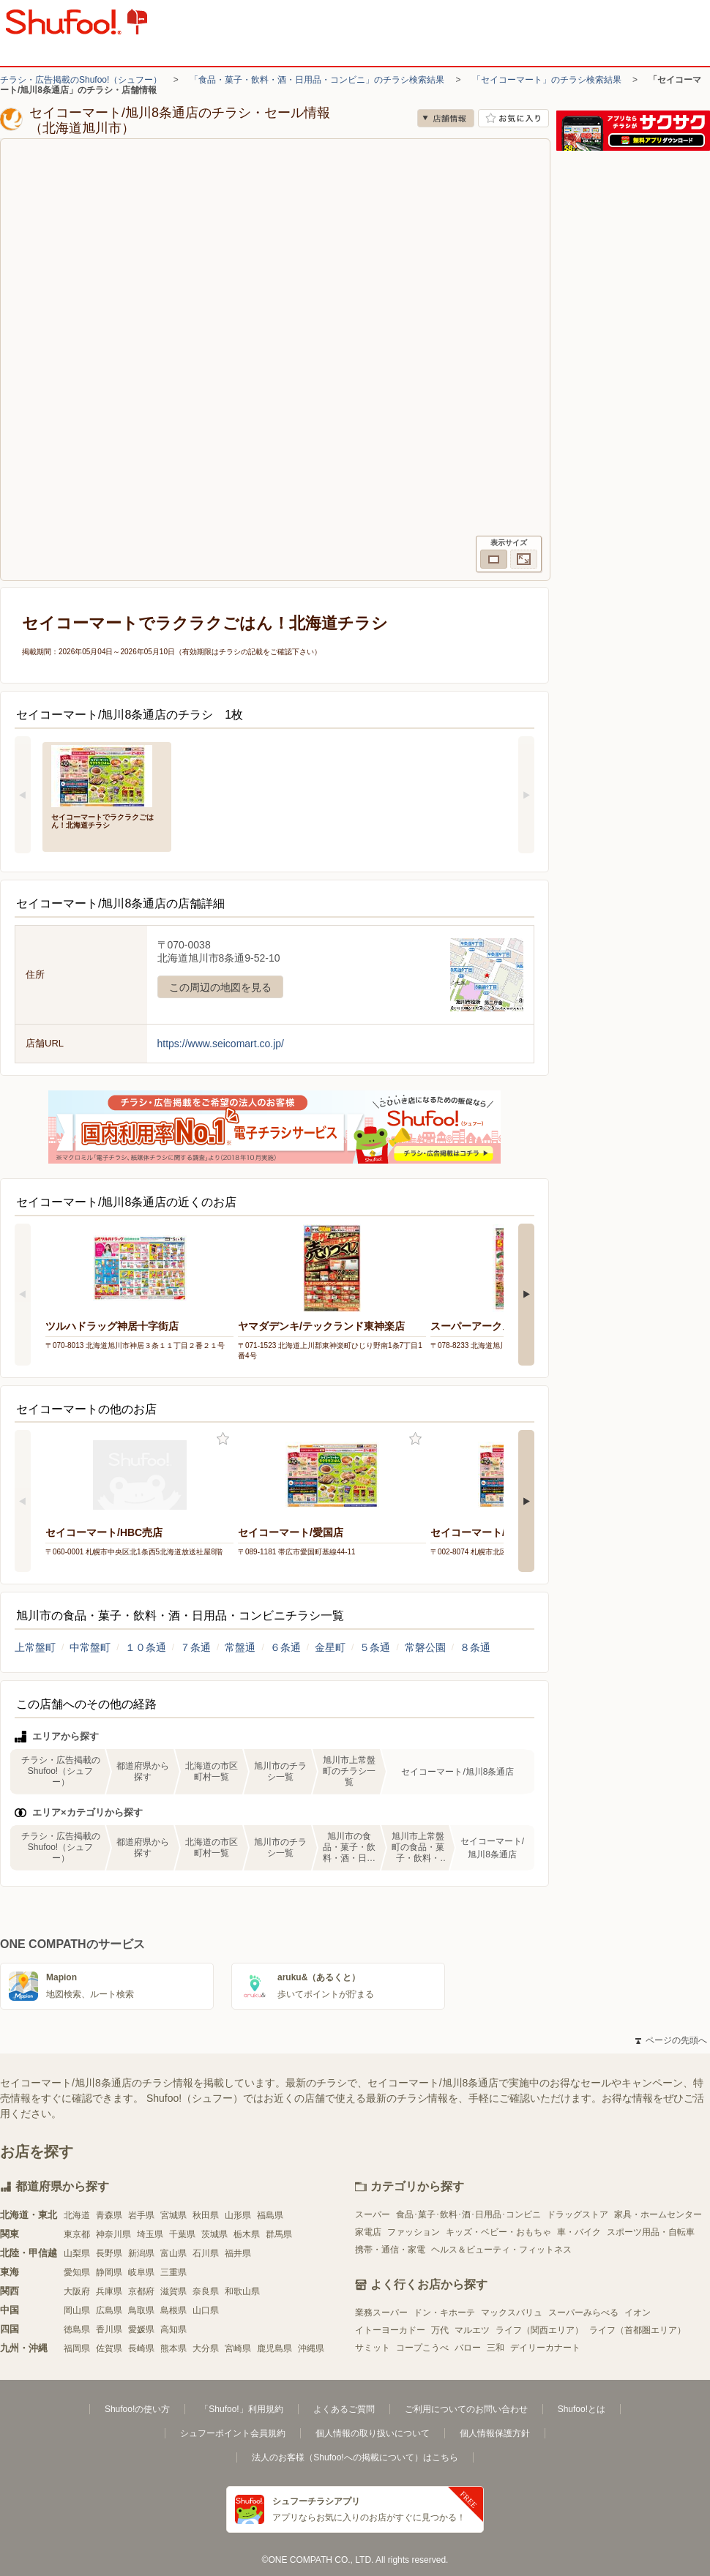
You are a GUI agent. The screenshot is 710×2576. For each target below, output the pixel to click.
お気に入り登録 (223, 1439)
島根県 (173, 2310)
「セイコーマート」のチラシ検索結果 (546, 80)
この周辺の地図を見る (220, 987)
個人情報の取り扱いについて (372, 2433)
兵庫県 (109, 2291)
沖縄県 (311, 2348)
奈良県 (206, 2291)
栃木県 (246, 2234)
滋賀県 (173, 2291)
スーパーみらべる (583, 2312)
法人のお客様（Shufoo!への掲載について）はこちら (354, 2457)
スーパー (372, 2214)
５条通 (374, 1647)
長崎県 (141, 2348)
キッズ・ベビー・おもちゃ (498, 2232)
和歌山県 (242, 2291)
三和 (495, 2348)
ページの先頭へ (671, 2040)
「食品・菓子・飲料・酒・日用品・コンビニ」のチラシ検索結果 (317, 80)
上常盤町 (35, 1647)
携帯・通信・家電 (390, 2249)
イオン (637, 2312)
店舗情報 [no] (445, 118)
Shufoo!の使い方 (137, 2409)
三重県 (173, 2272)
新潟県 (141, 2253)
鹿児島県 (274, 2348)
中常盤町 (90, 1647)
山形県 (238, 2215)
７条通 (195, 1647)
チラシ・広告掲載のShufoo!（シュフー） (81, 80)
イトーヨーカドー (390, 2330)
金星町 (330, 1647)
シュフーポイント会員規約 (232, 2433)
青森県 (109, 2215)
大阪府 (77, 2291)
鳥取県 (141, 2310)
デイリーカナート (545, 2348)
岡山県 (77, 2310)
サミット (372, 2348)
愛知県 (77, 2272)
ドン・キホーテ (444, 2312)
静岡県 (109, 2272)
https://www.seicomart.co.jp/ (221, 1043)
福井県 (238, 2253)
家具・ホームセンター (658, 2214)
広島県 (109, 2310)
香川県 (109, 2329)
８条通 (475, 1647)
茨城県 (214, 2234)
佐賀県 (109, 2348)
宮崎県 (238, 2348)
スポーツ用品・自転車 (651, 2232)
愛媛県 (141, 2329)
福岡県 (77, 2348)
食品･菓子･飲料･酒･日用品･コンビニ (468, 2214)
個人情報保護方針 (495, 2433)
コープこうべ (422, 2348)
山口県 (206, 2310)
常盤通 (240, 1647)
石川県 (206, 2253)
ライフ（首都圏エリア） (637, 2330)
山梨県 (77, 2253)
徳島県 (77, 2329)
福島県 (270, 2215)
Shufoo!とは (581, 2409)
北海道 (77, 2215)
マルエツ (472, 2330)
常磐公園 (425, 1647)
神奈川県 (113, 2234)
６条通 (285, 1647)
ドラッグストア (577, 2214)
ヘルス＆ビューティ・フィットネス (501, 2249)
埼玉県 (150, 2234)
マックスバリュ (511, 2312)
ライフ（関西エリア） (539, 2330)
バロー (468, 2348)
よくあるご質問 (344, 2409)
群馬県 (279, 2234)
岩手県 (141, 2215)
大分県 (206, 2348)
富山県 (173, 2253)
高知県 (173, 2329)
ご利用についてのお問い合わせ (466, 2409)
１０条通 (145, 1647)
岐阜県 (141, 2272)
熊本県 (173, 2348)
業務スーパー (381, 2312)
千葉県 (182, 2234)
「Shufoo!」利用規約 (241, 2409)
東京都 (77, 2234)
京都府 (141, 2291)
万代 (440, 2330)
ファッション (413, 2232)
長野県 (109, 2253)
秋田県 (206, 2215)
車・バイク (579, 2232)
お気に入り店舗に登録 (513, 118)
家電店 (368, 2232)
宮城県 (173, 2215)
